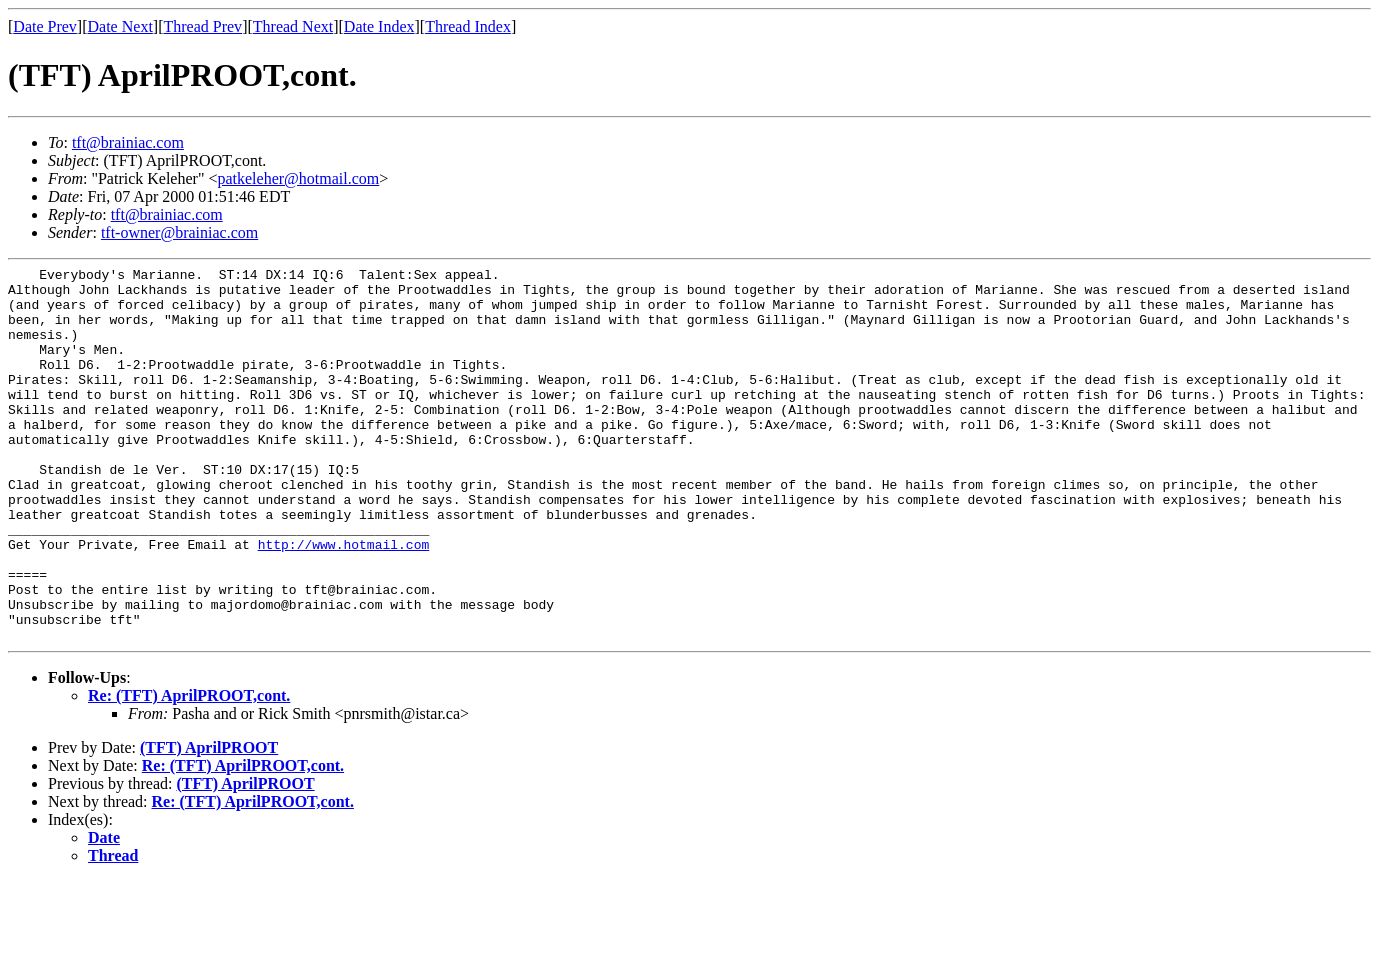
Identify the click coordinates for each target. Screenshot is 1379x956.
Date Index (379, 26)
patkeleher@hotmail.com (298, 178)
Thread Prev (202, 26)
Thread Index (468, 26)
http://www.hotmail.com (344, 601)
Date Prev (45, 26)
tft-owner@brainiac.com (179, 232)
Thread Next (293, 26)
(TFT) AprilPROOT (209, 822)
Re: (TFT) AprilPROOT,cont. (189, 770)
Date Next (120, 26)
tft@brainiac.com (128, 142)
